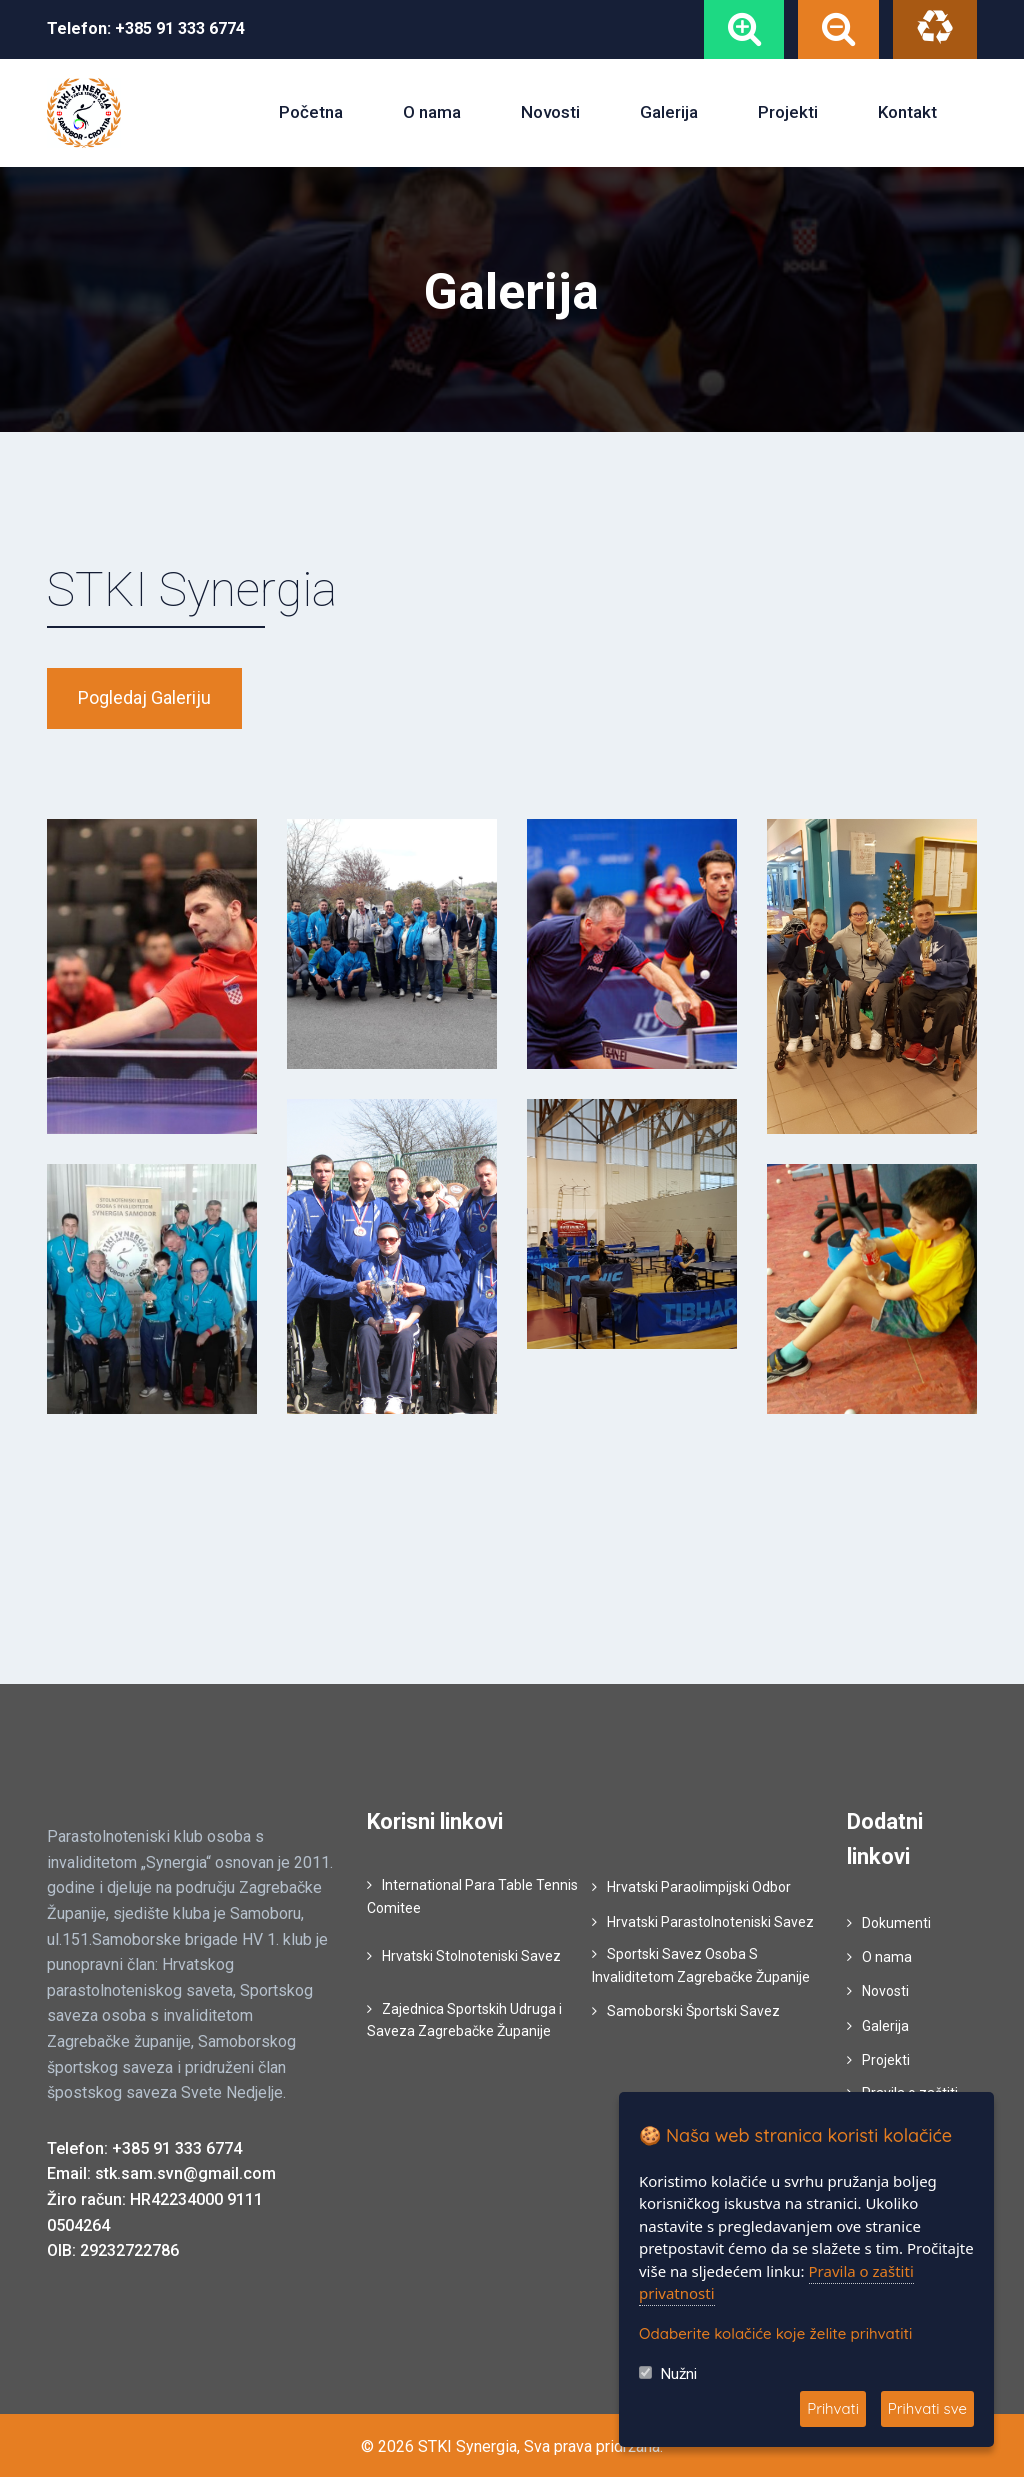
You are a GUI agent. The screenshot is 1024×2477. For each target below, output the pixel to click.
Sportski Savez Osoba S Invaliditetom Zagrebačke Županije (701, 1963)
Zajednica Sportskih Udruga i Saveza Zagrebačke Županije (464, 2018)
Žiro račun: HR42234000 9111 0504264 (155, 2210)
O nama (432, 111)
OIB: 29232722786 (113, 2248)
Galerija (669, 111)
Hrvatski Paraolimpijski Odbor (699, 1886)
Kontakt (907, 111)
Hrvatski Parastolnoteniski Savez (710, 1920)
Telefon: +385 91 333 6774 (144, 2146)
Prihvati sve (927, 2408)
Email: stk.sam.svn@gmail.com (161, 2172)
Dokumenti (896, 1921)
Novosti (550, 111)
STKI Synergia (192, 587)
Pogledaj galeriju (144, 696)
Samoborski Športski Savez (693, 2009)
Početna (311, 111)
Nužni (679, 2374)
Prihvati (833, 2408)
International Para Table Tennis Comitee (472, 1895)
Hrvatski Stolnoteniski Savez (471, 1954)
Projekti (788, 111)
